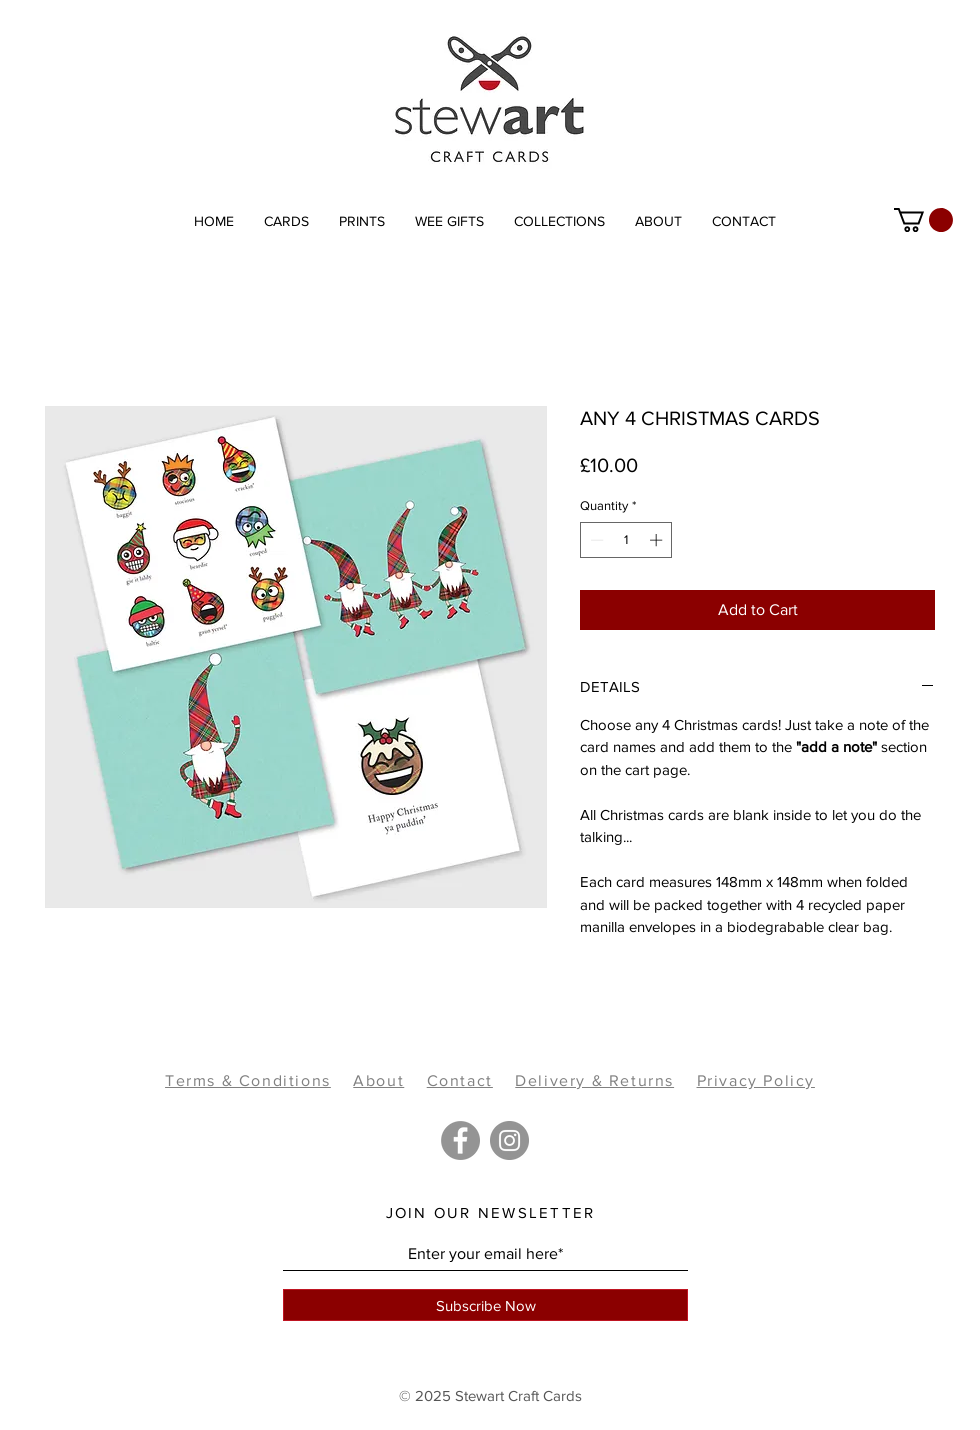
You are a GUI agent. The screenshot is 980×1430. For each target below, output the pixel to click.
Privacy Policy (756, 1080)
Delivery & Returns (594, 1080)
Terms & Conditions (248, 1080)
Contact (460, 1080)
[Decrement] (595, 540)
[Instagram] (509, 1140)
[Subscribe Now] (485, 1305)
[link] (923, 220)
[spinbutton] (626, 540)
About (378, 1080)
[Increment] (658, 540)
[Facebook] (460, 1140)
